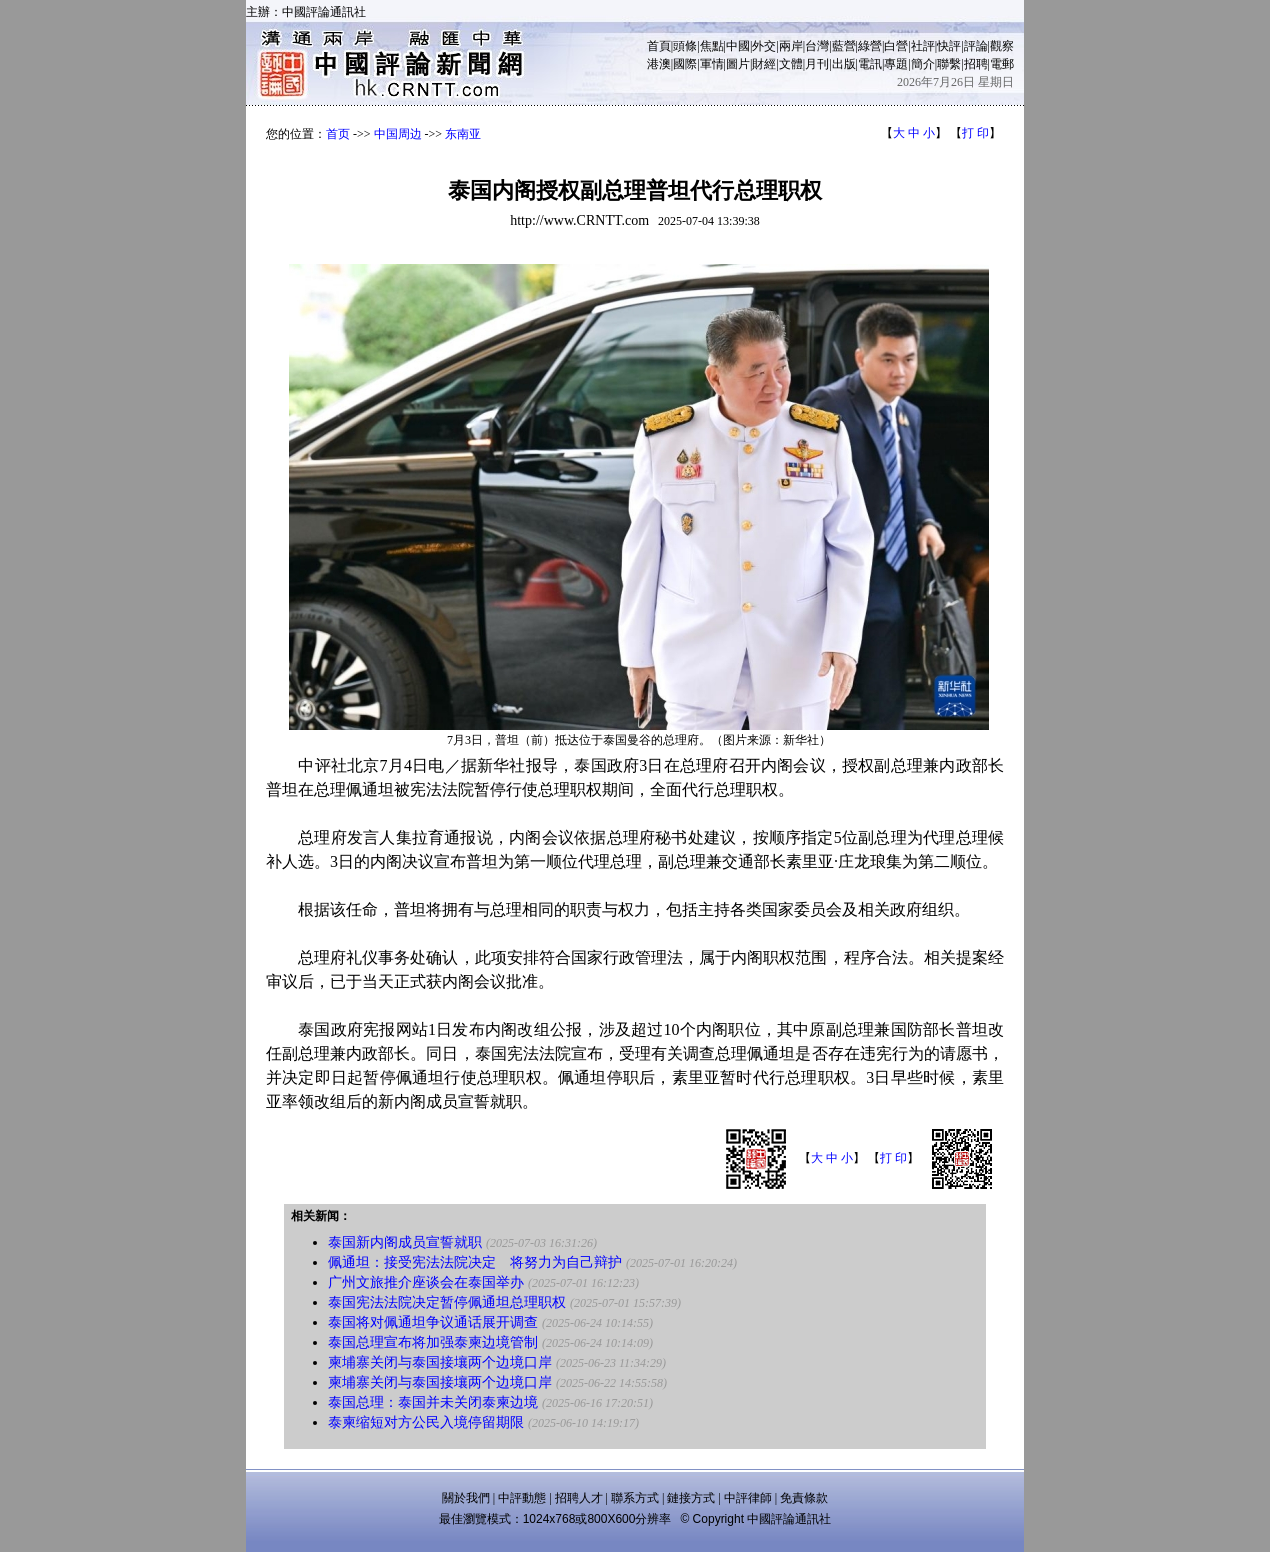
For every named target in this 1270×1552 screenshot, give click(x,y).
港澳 (659, 64)
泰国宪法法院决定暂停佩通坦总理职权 (447, 1302)
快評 (949, 46)
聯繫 (949, 64)
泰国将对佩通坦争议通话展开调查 (433, 1322)
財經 (764, 64)
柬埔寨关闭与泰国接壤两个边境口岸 (440, 1362)
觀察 (1002, 46)
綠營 (870, 46)
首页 (338, 134)
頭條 (685, 46)
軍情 (712, 64)
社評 (923, 46)
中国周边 (398, 134)
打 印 (975, 133)
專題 (896, 64)
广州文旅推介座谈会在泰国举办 (426, 1282)
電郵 (1002, 64)
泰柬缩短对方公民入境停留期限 (426, 1422)
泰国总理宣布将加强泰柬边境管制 (433, 1342)
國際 (685, 64)
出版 (844, 64)
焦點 (712, 46)
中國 (738, 46)
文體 (791, 64)
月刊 (817, 64)
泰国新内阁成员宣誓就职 (405, 1242)
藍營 (844, 46)
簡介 (923, 64)
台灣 (817, 46)
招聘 (976, 64)
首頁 (659, 46)
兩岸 (791, 46)
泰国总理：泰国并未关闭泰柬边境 (433, 1402)
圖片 (738, 64)
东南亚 (463, 134)
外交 (764, 46)
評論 (976, 46)
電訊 (870, 64)
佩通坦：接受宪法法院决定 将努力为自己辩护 (475, 1262)
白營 (896, 46)
